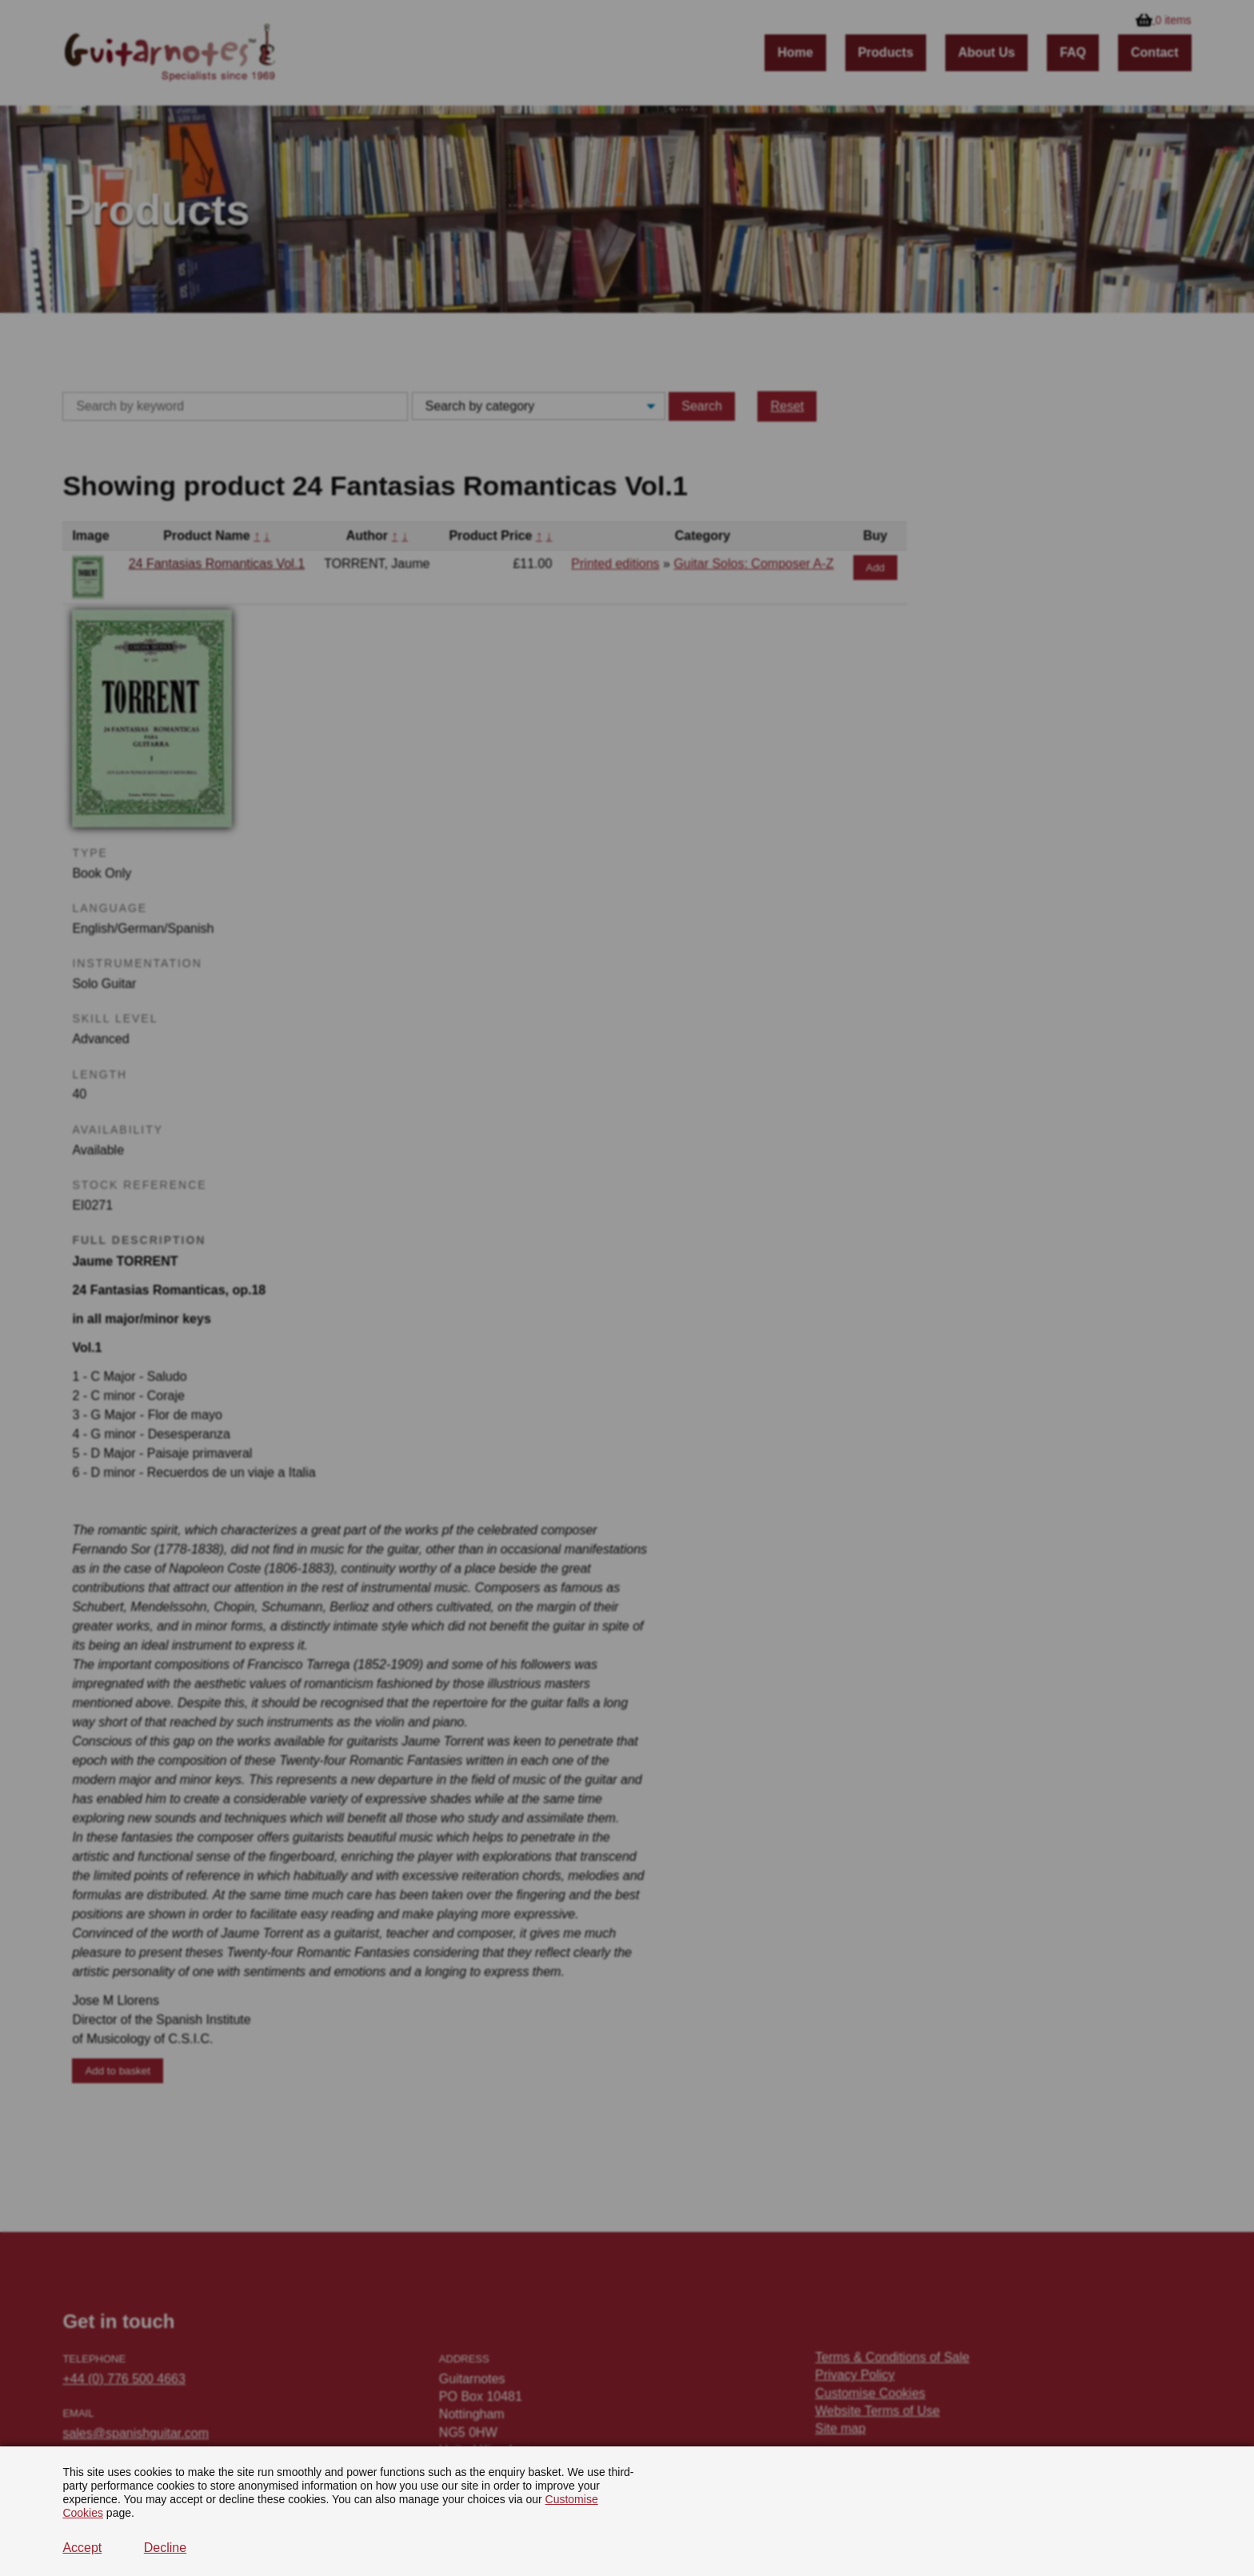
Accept (82, 2547)
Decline (165, 2547)
